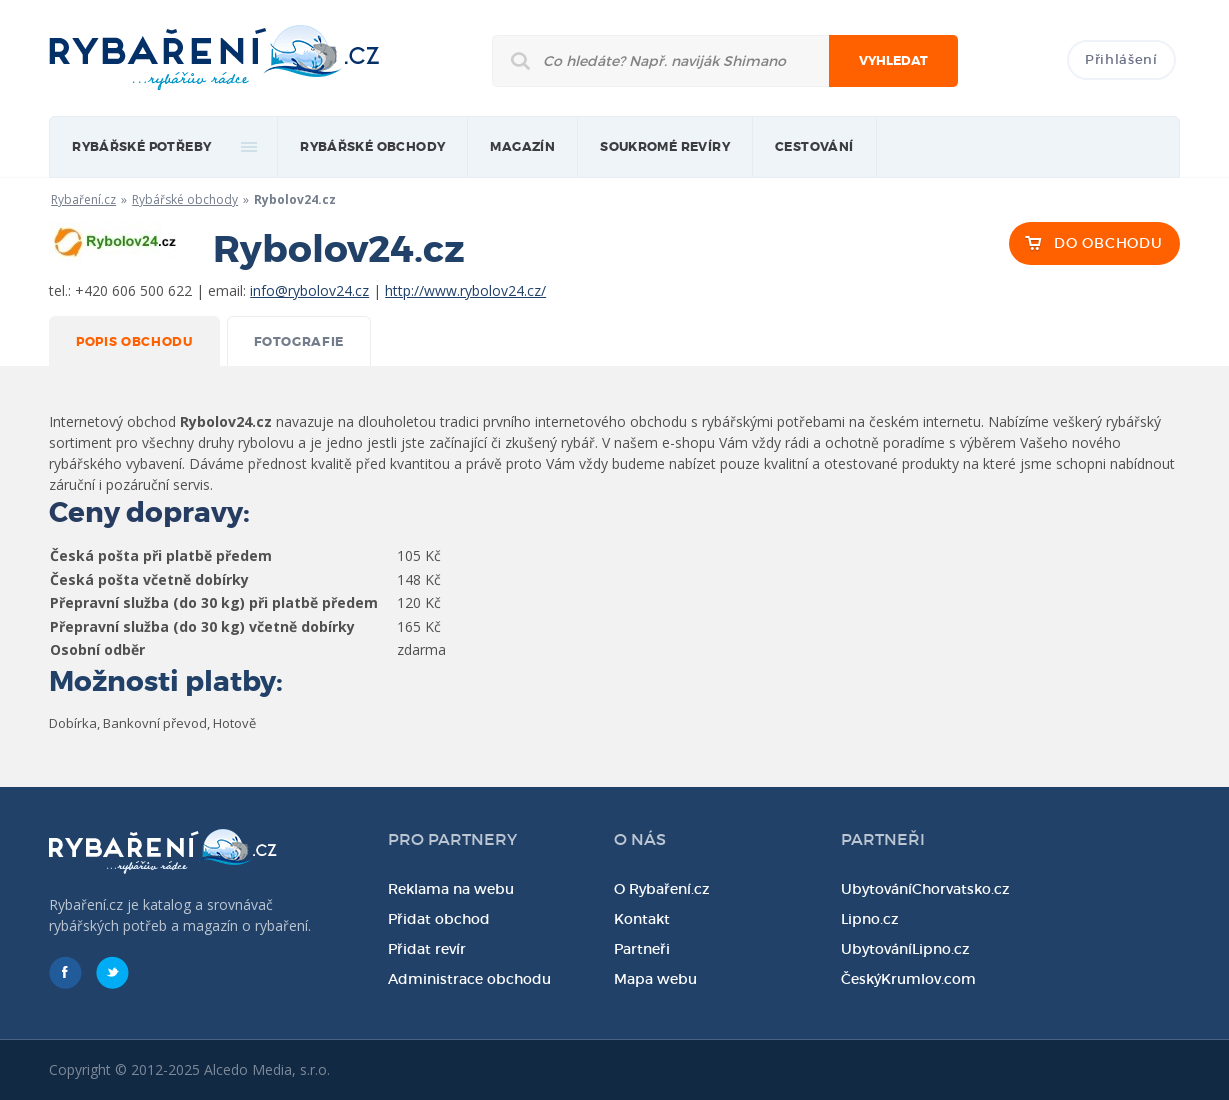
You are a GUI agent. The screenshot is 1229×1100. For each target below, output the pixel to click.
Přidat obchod (439, 919)
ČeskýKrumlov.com (908, 979)
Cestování (814, 147)
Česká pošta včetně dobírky (149, 579)
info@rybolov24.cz (309, 290)
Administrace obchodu (469, 979)
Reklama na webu (451, 889)
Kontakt (642, 919)
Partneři (642, 949)
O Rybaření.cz (662, 889)
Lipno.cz (870, 919)
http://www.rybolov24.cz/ (465, 290)
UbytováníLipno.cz (905, 949)
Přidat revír (427, 949)
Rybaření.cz (83, 199)
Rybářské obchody (372, 147)
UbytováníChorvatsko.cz (925, 889)
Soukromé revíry (665, 147)
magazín (522, 147)
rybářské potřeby (141, 147)
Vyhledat (893, 61)
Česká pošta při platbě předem (161, 555)
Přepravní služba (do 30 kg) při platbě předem (214, 602)
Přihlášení (1121, 59)
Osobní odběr (97, 649)
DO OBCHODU (1108, 243)
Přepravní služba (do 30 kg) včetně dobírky (202, 626)
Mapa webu (655, 979)
